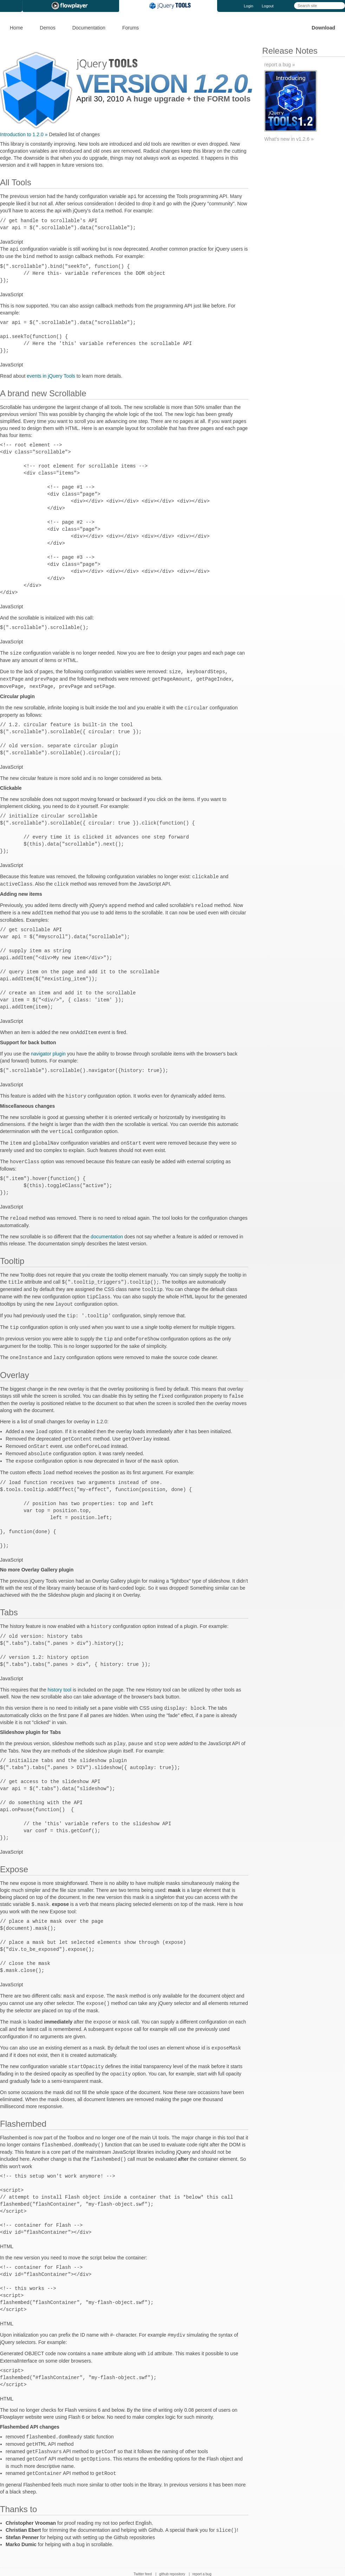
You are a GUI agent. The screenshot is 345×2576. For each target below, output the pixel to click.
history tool (59, 1677)
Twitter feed (143, 2555)
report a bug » (279, 64)
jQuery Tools (168, 6)
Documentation (88, 28)
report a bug (202, 2555)
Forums (130, 28)
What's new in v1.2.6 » (288, 139)
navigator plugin (48, 1049)
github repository (172, 2555)
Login (248, 6)
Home (16, 28)
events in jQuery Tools (51, 374)
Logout (268, 6)
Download (323, 28)
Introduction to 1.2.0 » (23, 134)
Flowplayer (70, 6)
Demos (47, 28)
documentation (107, 1230)
